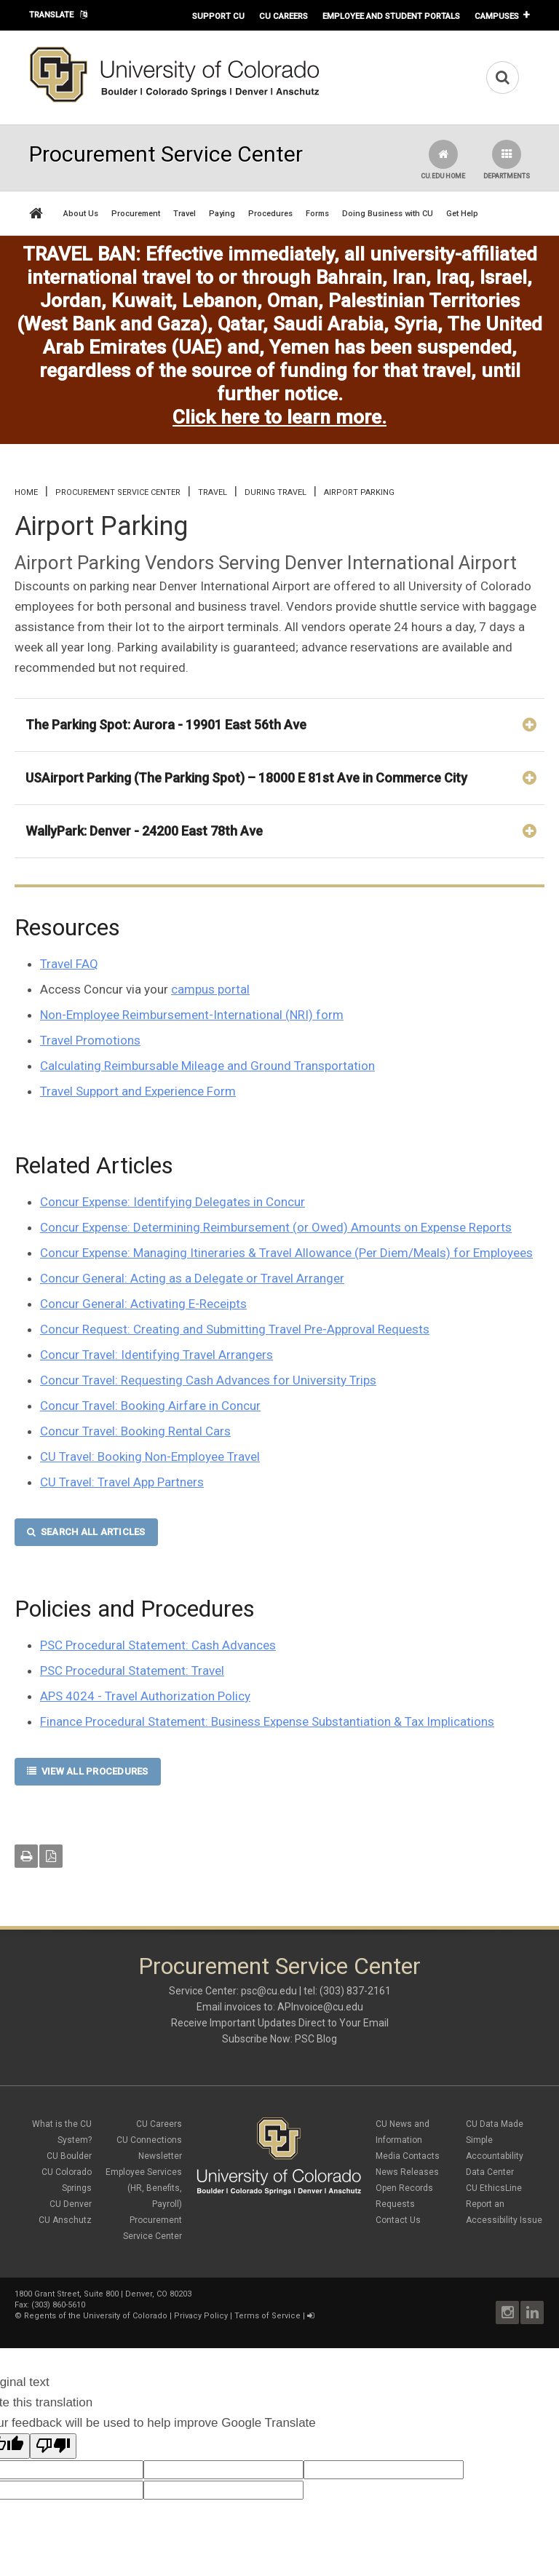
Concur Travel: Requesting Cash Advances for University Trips (208, 1380)
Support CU (218, 16)
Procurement (135, 213)
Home (26, 492)
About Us (80, 213)
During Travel (275, 492)
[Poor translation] (53, 2446)
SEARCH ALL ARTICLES (86, 1531)
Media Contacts (408, 2156)
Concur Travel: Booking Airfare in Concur (150, 1405)
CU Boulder (69, 2156)
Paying (222, 213)
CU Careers (283, 16)
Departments (506, 160)
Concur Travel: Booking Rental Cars (135, 1431)
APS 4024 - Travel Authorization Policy (145, 1696)
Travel (184, 213)
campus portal (210, 989)
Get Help (462, 213)
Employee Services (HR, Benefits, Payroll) (144, 2188)
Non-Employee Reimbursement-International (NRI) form (192, 1014)
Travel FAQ (69, 963)
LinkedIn (532, 2312)
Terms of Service (267, 2316)
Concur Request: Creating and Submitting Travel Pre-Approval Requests (234, 1329)
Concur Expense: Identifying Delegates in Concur (172, 1201)
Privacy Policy (201, 2316)
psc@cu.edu (269, 1991)
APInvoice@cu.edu (320, 2007)
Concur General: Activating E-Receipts (143, 1303)
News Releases (407, 2172)
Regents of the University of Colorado (95, 2316)
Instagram (507, 2312)
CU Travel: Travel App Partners (122, 1482)
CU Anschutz (65, 2220)
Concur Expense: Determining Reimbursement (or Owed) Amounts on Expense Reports (276, 1227)
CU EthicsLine (494, 2188)
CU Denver (70, 2204)
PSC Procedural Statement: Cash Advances (158, 1645)
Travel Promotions (90, 1040)
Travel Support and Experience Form (138, 1091)
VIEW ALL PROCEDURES (87, 1771)
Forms (317, 213)
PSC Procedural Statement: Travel (132, 1670)
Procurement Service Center (118, 492)
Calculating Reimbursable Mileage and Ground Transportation (207, 1065)
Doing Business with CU (387, 213)
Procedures (270, 213)
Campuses (497, 16)
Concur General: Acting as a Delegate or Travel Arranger (192, 1278)
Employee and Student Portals (391, 16)
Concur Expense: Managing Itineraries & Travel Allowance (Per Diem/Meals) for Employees (286, 1252)
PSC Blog (316, 2039)
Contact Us (398, 2220)
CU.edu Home (443, 160)
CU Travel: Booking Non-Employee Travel (150, 1456)
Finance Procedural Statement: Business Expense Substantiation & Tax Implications (267, 1721)
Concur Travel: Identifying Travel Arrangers (156, 1354)
